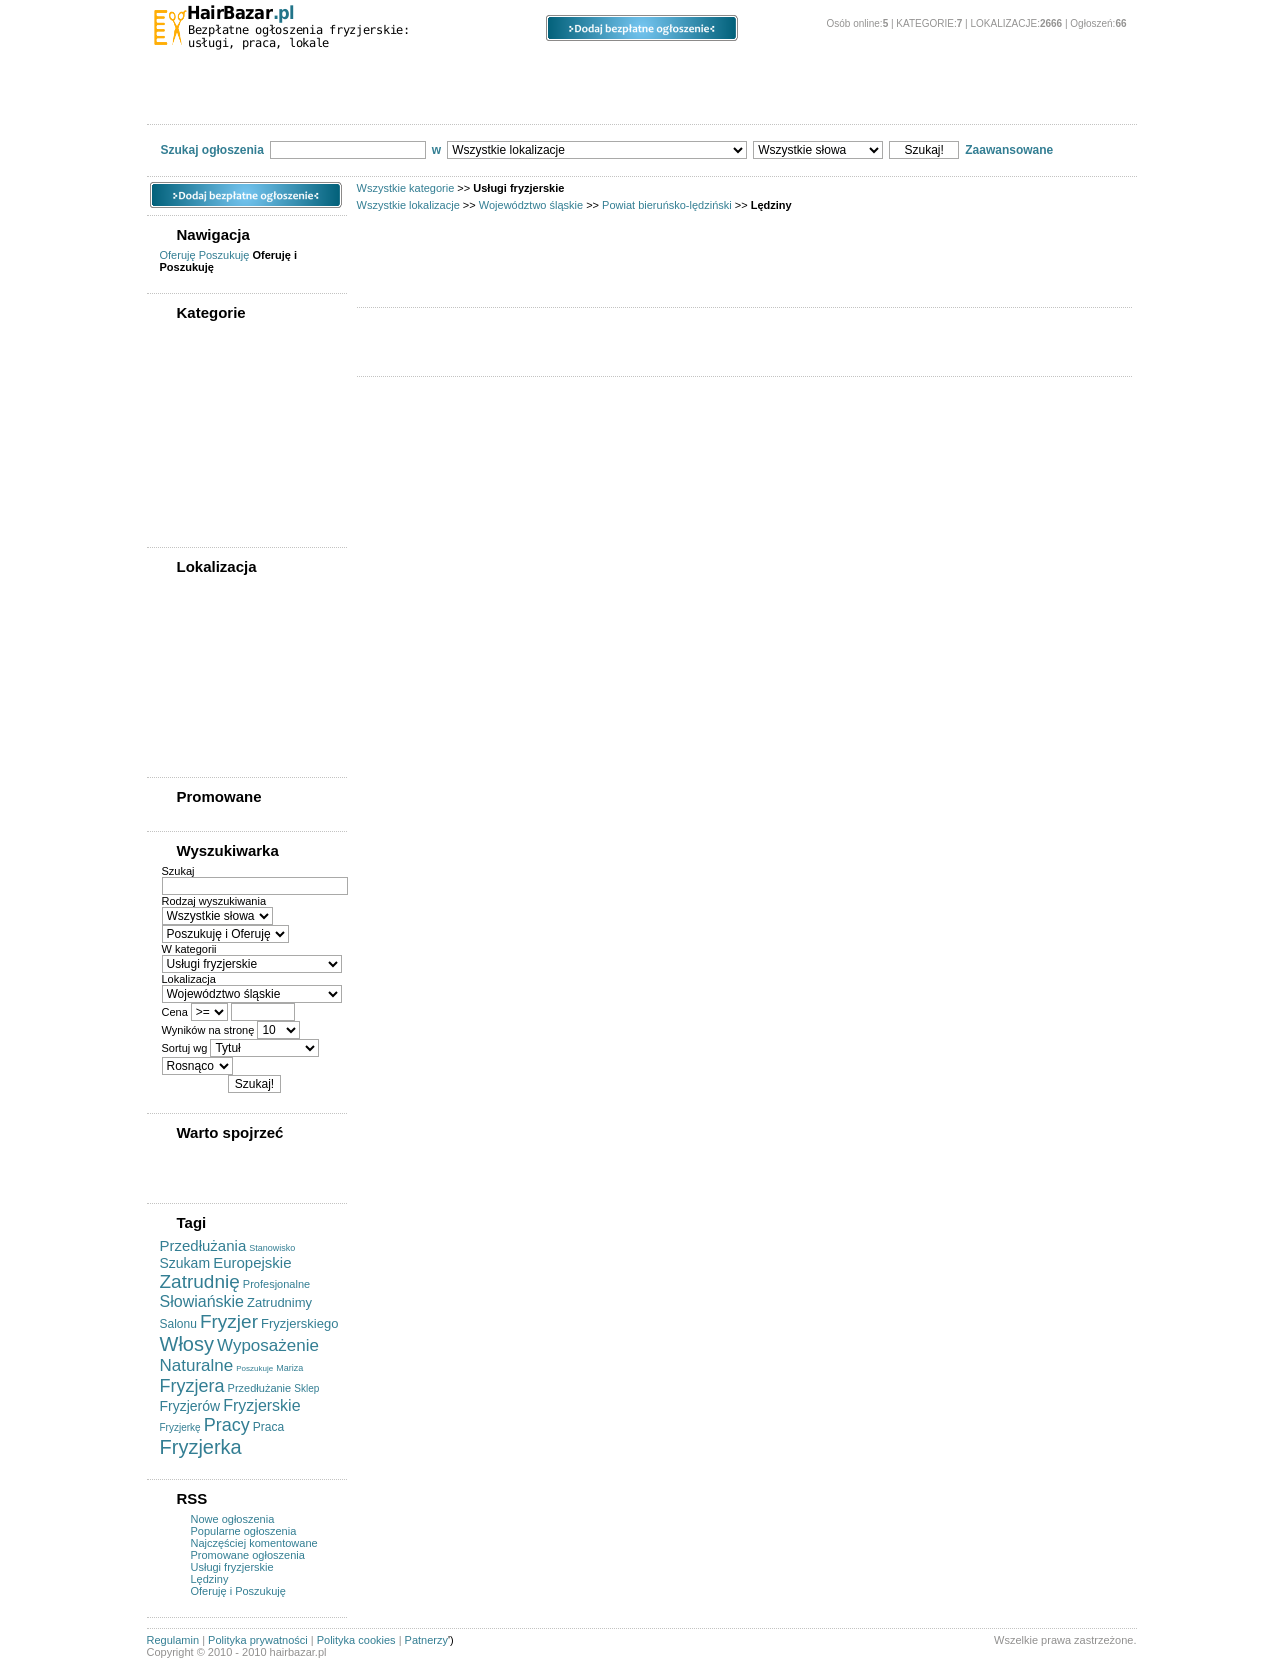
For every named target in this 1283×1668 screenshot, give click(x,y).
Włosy (187, 1344)
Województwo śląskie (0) (229, 633)
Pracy (227, 1425)
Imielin (188, 747)
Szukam (185, 1263)
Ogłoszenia (546, 70)
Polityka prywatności (258, 1640)
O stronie (953, 70)
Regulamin (173, 1640)
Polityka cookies (356, 1640)
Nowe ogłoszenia (233, 1519)
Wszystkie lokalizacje (408, 205)
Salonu (178, 1324)
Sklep (306, 1388)
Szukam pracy (535, 101)
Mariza (289, 1368)
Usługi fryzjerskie (663, 101)
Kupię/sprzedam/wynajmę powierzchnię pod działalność (242, 435)
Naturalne (197, 1365)
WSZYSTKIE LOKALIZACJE (237, 590)
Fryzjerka (201, 1447)
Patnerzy (426, 1640)
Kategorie (223, 70)
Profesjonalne (276, 1284)
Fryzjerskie (261, 1405)
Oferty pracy (420, 101)
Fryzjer (229, 1321)
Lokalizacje (382, 70)
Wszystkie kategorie (406, 188)
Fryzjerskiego (299, 1323)
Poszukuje (254, 1368)
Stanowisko (272, 1248)
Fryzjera (192, 1386)
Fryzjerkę (180, 1427)
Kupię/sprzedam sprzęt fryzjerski (257, 101)
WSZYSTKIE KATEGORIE (231, 336)
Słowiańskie (202, 1301)
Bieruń (188, 671)
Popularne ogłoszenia (244, 1531)
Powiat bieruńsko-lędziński (667, 205)
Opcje (691, 70)
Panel (816, 70)
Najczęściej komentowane (254, 1543)
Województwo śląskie (531, 205)
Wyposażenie (268, 1345)
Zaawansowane (1009, 150)
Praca (268, 1427)
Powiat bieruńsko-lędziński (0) (244, 652)
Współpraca (933, 101)
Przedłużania (203, 1245)
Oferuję (178, 255)
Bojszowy (196, 709)
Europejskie (252, 1262)
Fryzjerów (190, 1406)
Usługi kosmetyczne (806, 101)
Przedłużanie (260, 1388)
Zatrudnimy (279, 1302)
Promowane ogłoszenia (248, 1555)
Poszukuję (224, 255)
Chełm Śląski (205, 728)
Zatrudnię (200, 1281)
